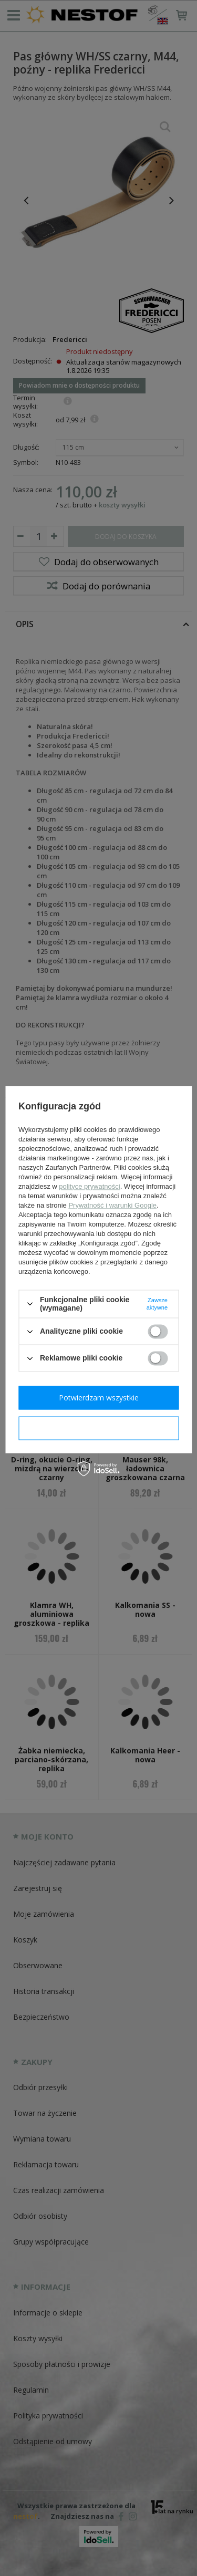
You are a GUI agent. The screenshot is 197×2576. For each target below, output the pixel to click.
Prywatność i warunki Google (112, 1205)
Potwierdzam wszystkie (99, 1398)
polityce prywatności (89, 1186)
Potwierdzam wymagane (98, 1428)
